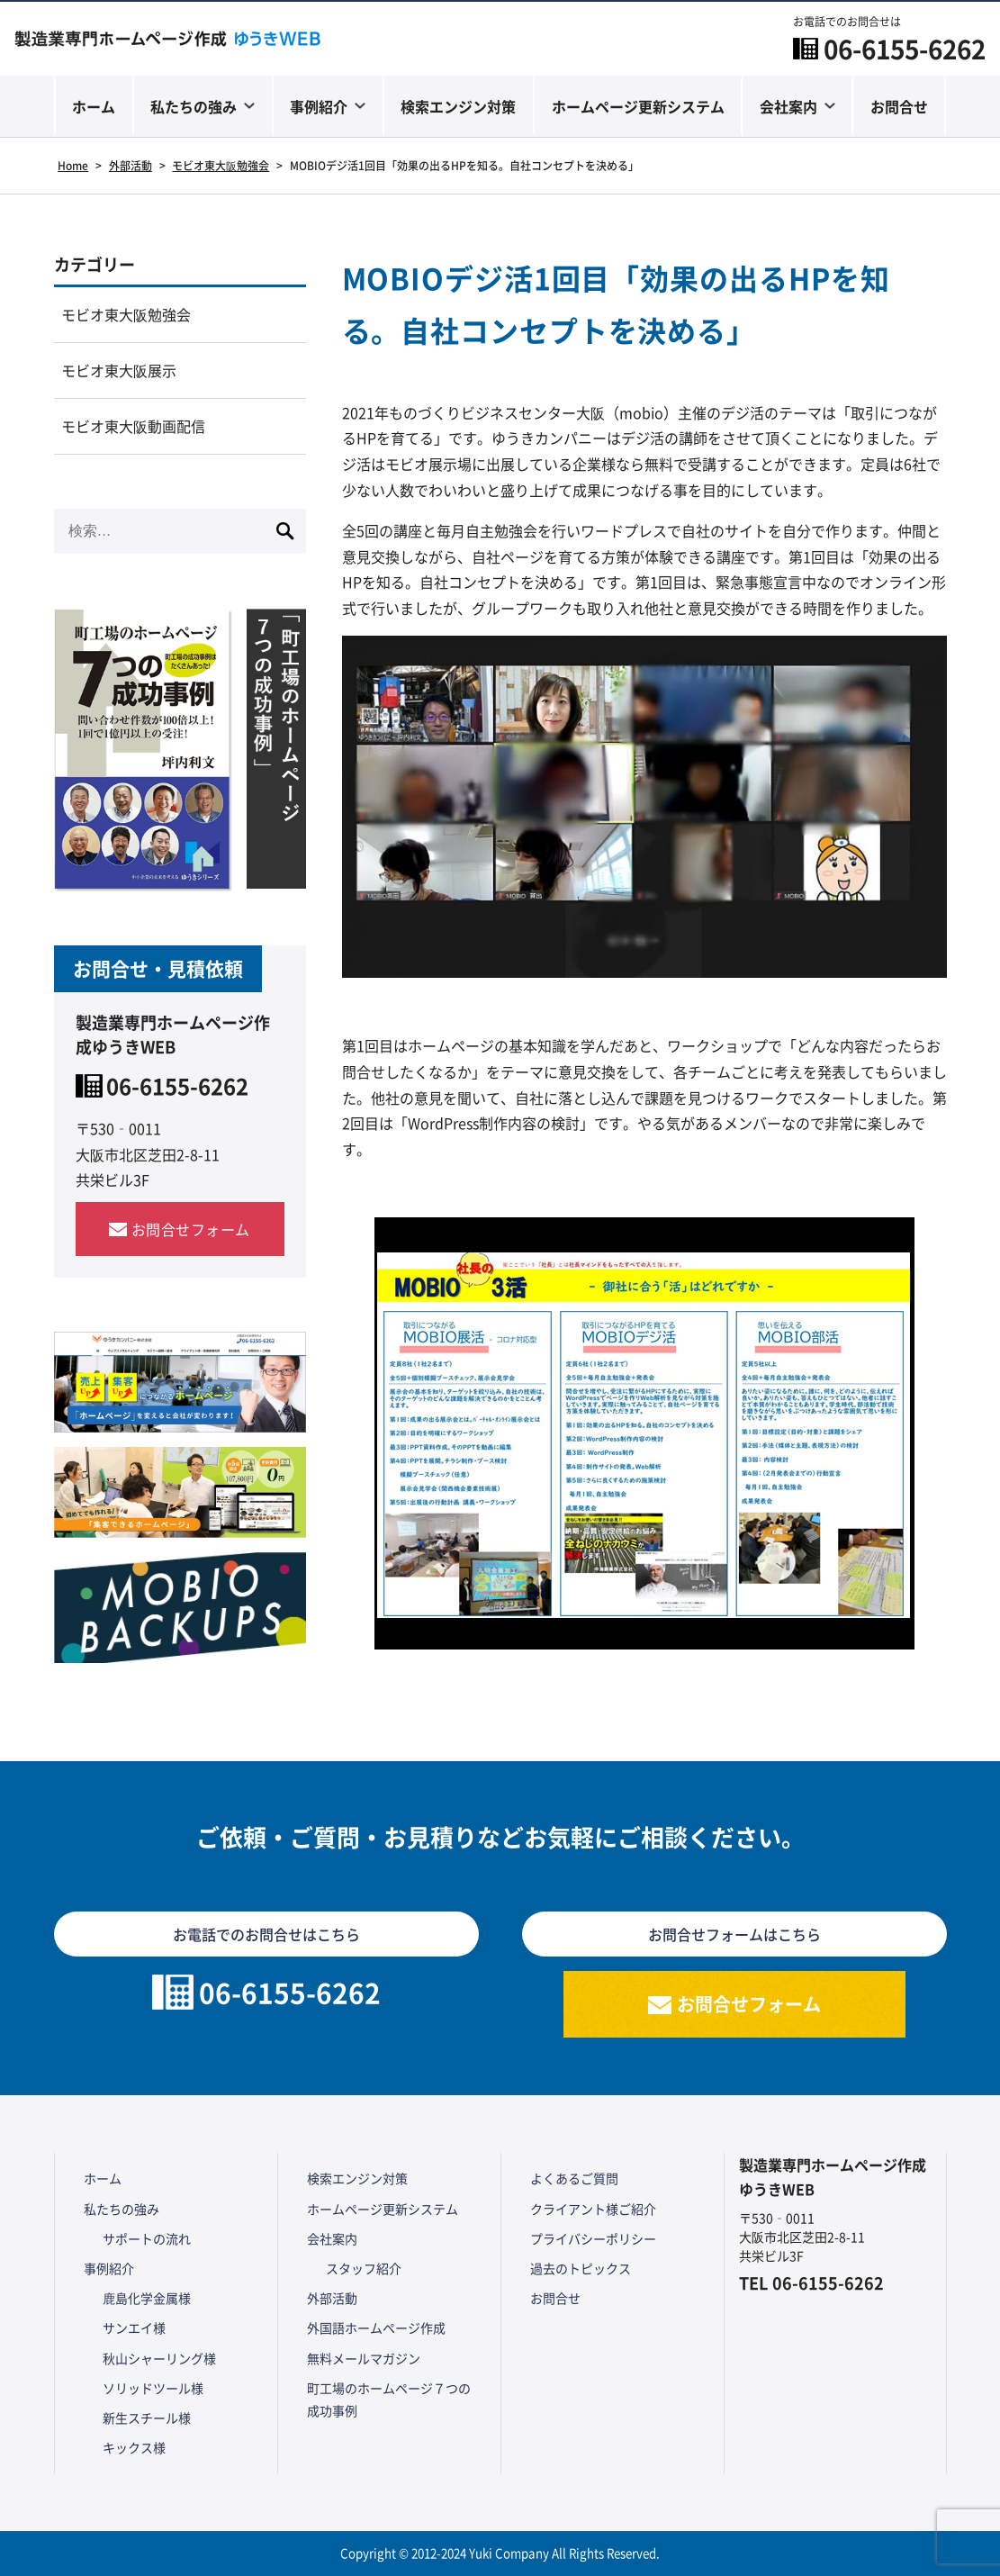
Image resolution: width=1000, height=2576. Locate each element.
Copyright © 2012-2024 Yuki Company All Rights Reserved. (500, 2553)
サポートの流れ (147, 2238)
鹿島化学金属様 (147, 2298)
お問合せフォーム (190, 1229)
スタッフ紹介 (363, 2268)
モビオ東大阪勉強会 (126, 314)
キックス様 (134, 2447)
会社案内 (788, 106)
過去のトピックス (580, 2268)
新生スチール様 (147, 2418)
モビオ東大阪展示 (118, 370)
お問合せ (899, 106)
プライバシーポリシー (593, 2238)
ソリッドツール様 (153, 2388)
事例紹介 (318, 106)
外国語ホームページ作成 (376, 2327)
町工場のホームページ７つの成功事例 (389, 2399)
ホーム (93, 106)
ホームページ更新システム (638, 106)
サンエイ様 (134, 2327)
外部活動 (332, 2298)
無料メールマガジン (363, 2358)
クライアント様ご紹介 (593, 2209)
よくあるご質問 (574, 2178)
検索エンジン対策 (458, 106)
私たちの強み (193, 106)
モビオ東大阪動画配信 (133, 426)
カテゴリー (94, 264)
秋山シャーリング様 (159, 2358)
